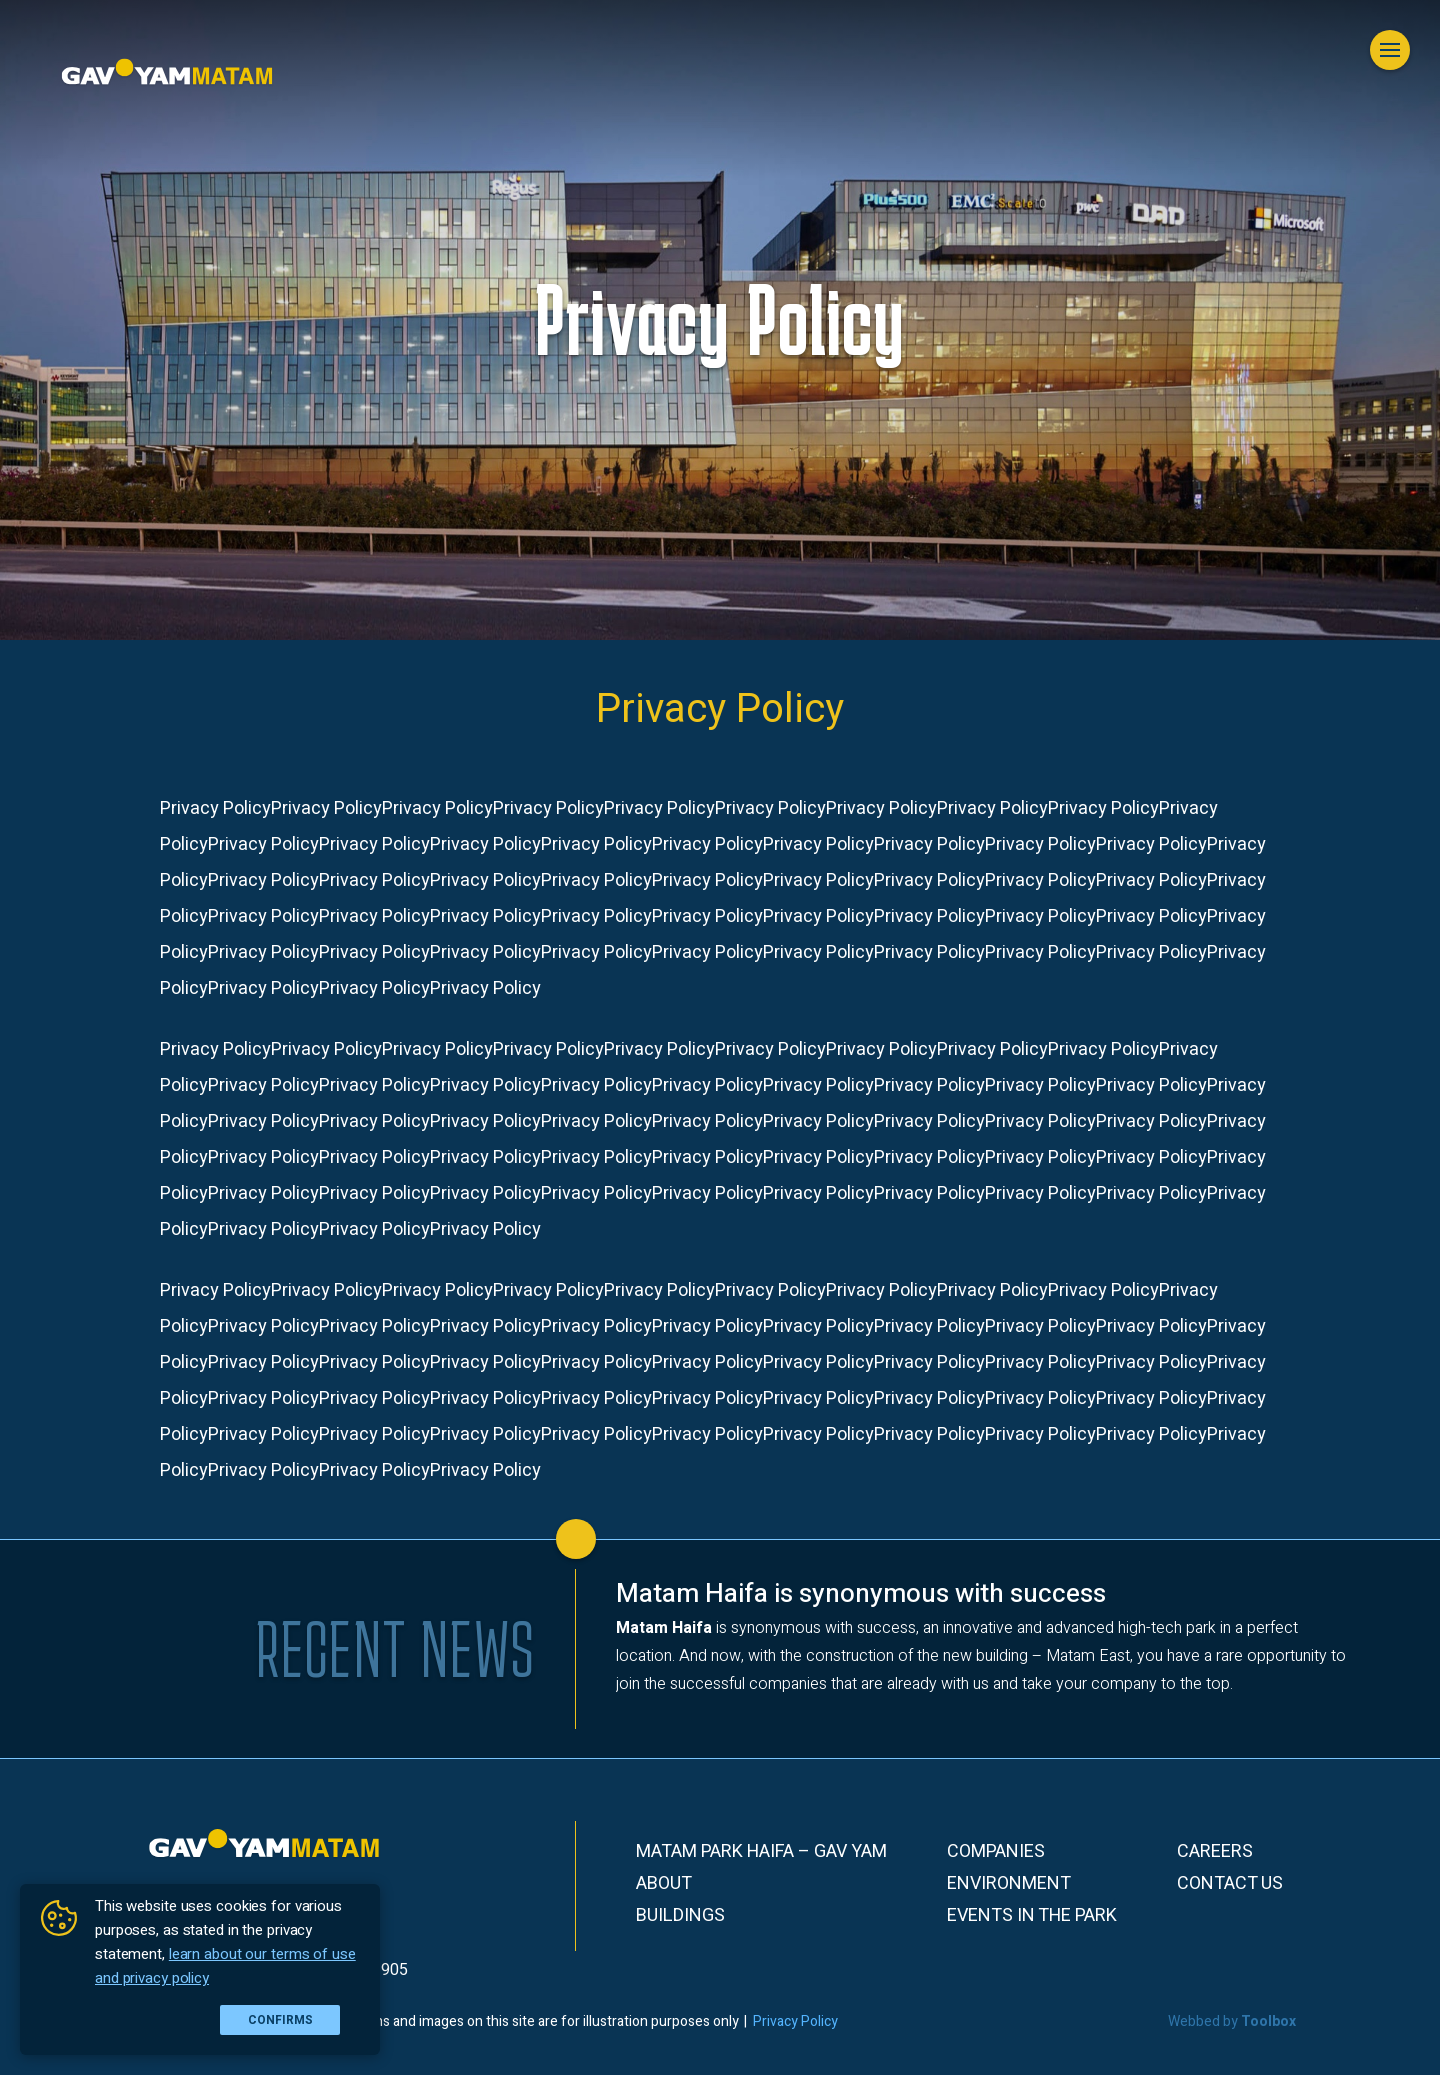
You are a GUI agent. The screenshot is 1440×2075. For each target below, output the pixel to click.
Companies (996, 1852)
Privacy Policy (795, 2021)
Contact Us (1230, 1884)
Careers (1215, 1852)
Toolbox (1268, 2021)
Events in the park (1032, 1916)
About (664, 1884)
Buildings (680, 1916)
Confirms (280, 2020)
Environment (1009, 1884)
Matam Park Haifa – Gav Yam (761, 1852)
